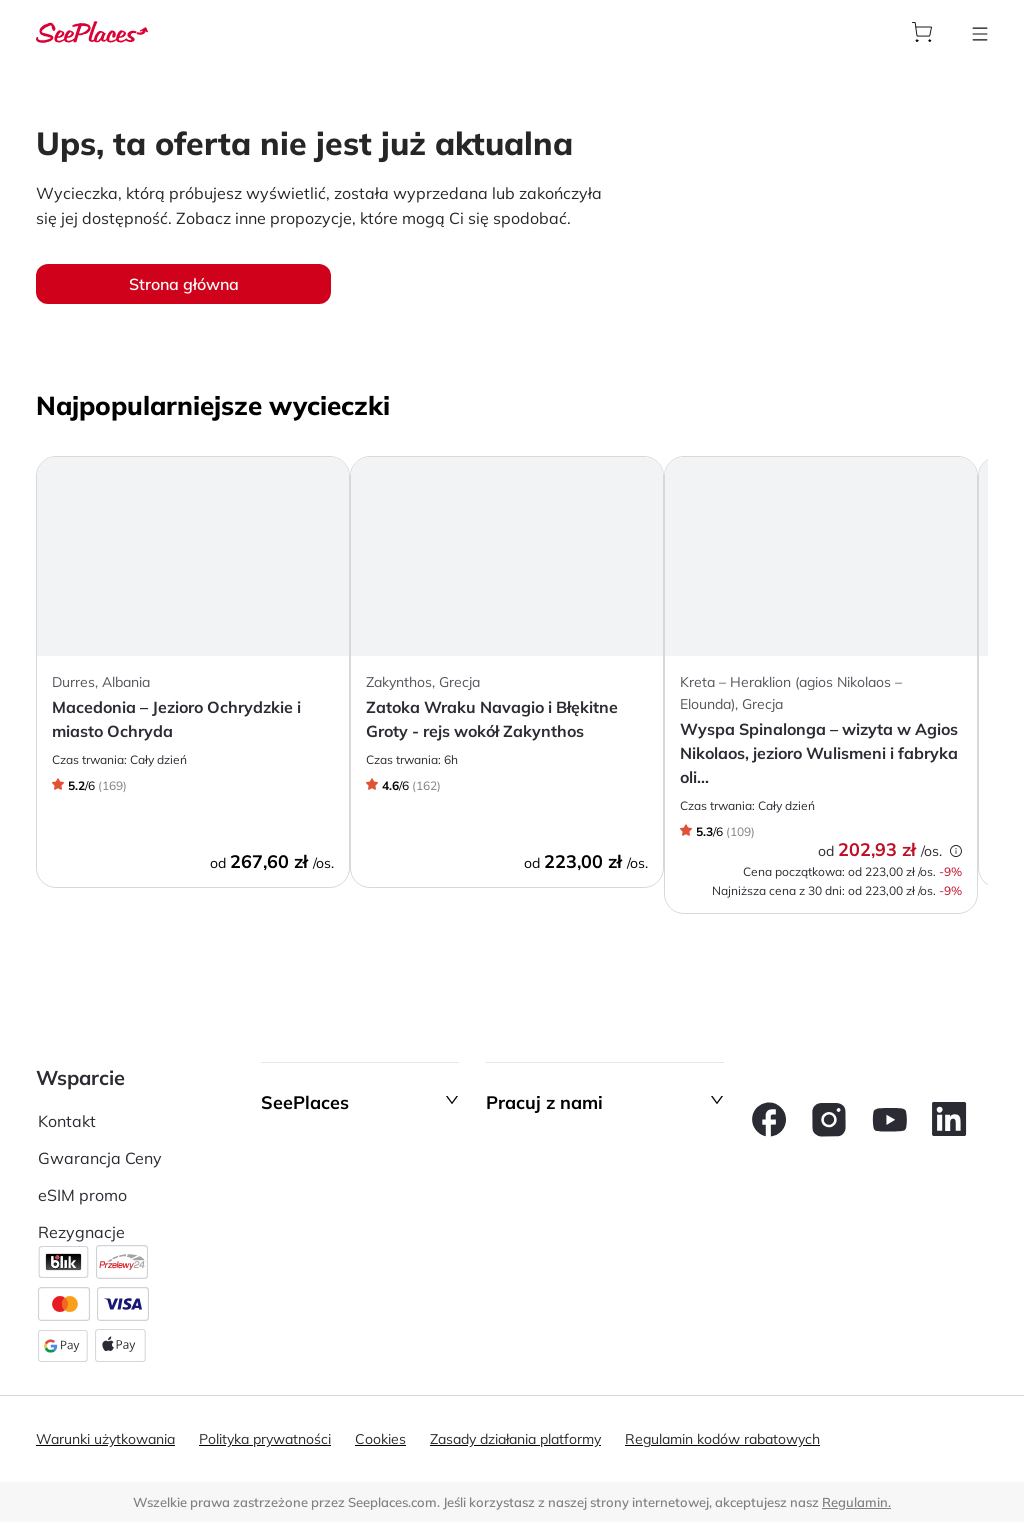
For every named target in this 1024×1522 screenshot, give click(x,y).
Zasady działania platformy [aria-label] (515, 1439)
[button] (360, 1103)
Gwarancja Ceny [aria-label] (100, 1158)
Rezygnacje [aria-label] (81, 1232)
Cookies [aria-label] (380, 1439)
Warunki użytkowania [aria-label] (105, 1439)
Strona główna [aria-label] (184, 284)
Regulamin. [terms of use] (856, 1502)
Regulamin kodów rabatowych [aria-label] (722, 1439)
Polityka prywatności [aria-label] (265, 1439)
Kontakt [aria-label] (67, 1121)
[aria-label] (92, 30)
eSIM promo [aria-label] (82, 1195)
